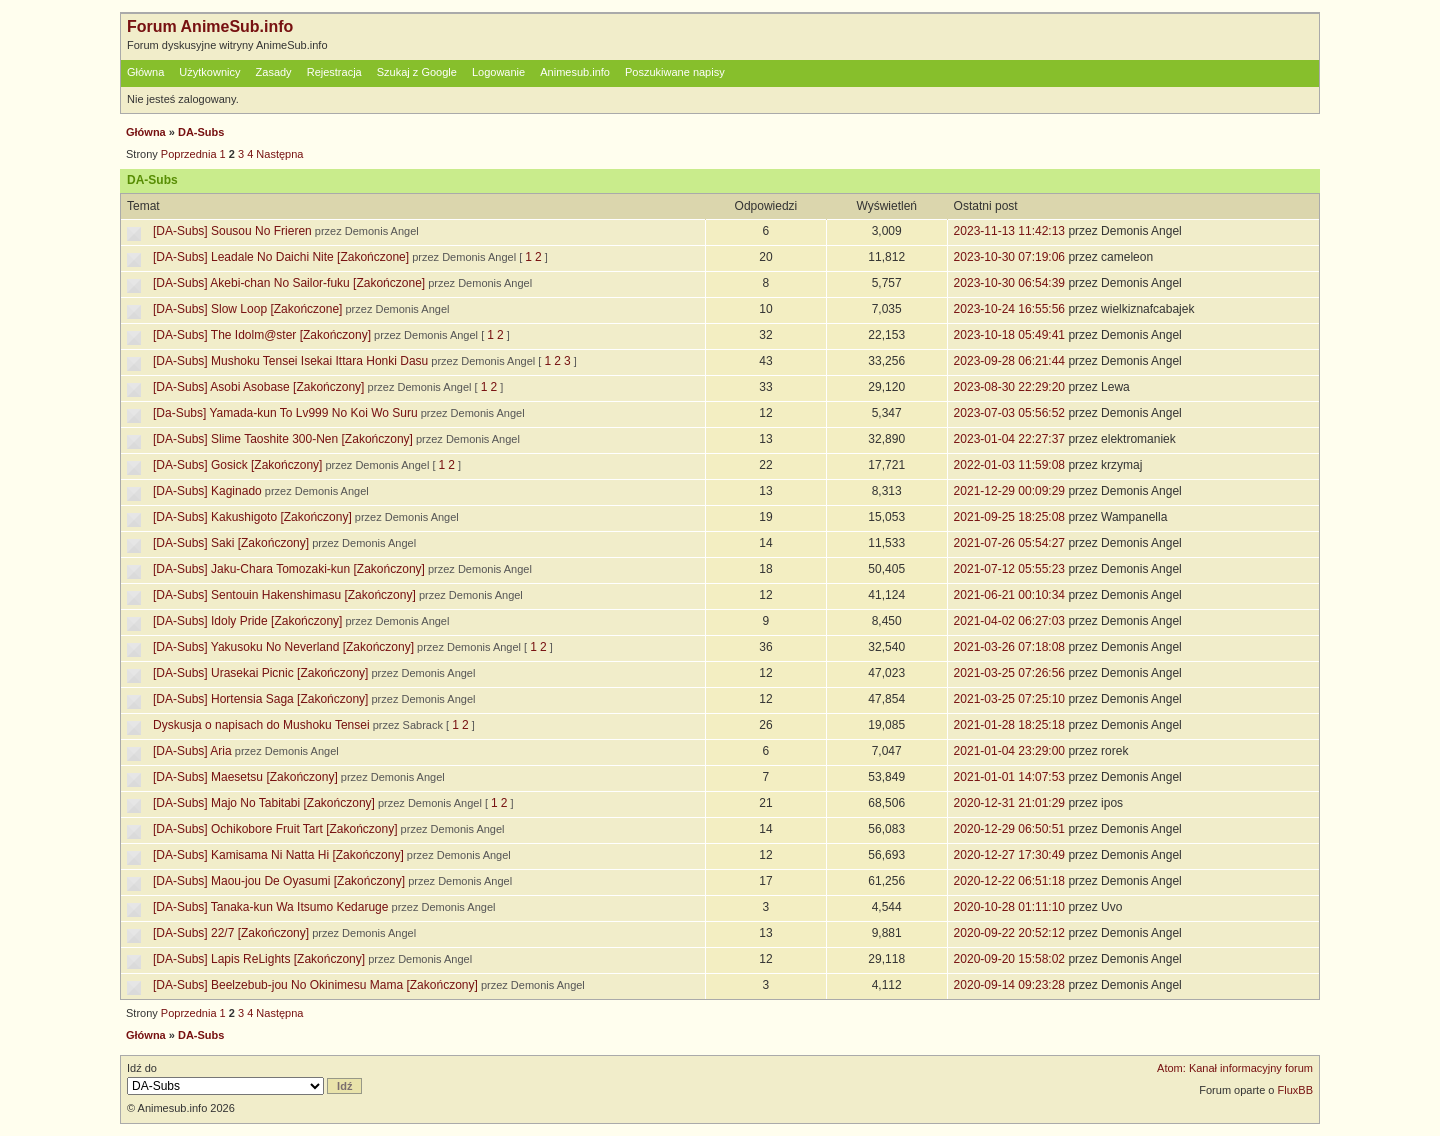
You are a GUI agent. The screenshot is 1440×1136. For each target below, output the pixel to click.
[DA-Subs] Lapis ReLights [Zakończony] (259, 959)
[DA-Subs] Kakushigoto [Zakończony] (252, 517)
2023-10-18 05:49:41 (1009, 335)
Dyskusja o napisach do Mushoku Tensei (261, 725)
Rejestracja (334, 72)
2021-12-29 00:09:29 (1009, 491)
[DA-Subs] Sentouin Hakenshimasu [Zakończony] (284, 595)
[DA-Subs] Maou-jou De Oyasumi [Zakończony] (279, 881)
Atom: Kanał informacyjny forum (1235, 1068)
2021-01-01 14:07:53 (1009, 777)
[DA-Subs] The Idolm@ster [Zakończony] (262, 335)
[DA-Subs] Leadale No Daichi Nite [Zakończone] (281, 257)
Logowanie (498, 72)
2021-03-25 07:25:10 (1009, 699)
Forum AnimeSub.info (210, 26)
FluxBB (1295, 1090)
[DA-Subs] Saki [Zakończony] (231, 543)
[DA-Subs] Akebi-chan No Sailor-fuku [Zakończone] (289, 283)
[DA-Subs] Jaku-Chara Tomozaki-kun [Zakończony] (289, 569)
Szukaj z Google (417, 72)
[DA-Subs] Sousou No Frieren (232, 231)
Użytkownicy (209, 72)
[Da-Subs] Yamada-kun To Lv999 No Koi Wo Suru (285, 413)
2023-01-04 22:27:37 (1009, 439)
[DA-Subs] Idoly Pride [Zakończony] (247, 621)
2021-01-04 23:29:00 (1009, 751)
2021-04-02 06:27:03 (1009, 621)
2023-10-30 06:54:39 (1009, 283)
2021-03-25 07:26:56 (1009, 673)
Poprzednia (189, 154)
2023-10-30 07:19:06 (1009, 257)
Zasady (274, 72)
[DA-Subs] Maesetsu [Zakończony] (245, 777)
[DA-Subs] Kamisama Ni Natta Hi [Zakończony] (278, 855)
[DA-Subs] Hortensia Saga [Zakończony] (260, 699)
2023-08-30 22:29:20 (1009, 387)
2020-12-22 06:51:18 (1009, 881)
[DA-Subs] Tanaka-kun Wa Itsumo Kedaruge (270, 907)
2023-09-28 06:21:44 (1009, 361)
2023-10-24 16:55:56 (1009, 309)
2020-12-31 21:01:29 (1009, 803)
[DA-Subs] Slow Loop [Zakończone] (247, 309)
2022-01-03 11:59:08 (1009, 465)
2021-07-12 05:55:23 (1009, 569)
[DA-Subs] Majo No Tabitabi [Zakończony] (264, 803)
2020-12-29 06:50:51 (1009, 829)
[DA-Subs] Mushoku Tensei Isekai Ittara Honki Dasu (290, 361)
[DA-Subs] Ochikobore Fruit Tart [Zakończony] (275, 829)
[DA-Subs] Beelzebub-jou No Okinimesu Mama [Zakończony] (315, 985)
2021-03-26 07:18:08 (1009, 647)
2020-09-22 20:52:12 (1009, 933)
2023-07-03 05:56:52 (1009, 413)
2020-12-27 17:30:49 (1009, 855)
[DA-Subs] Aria (192, 751)
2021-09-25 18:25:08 (1009, 517)
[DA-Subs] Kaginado (207, 491)
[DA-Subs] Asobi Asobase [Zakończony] (258, 387)
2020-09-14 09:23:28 (1009, 985)
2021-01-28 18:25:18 (1009, 725)
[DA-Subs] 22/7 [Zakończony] (231, 933)
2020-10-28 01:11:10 (1009, 907)
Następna (279, 154)
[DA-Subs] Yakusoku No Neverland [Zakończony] (283, 647)
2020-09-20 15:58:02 (1009, 959)
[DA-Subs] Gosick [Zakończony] (237, 465)
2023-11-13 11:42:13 (1009, 231)
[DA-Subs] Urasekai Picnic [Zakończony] (260, 673)
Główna (145, 72)
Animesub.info (575, 72)
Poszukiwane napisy (675, 72)
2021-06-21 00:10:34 (1009, 595)
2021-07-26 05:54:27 (1009, 543)
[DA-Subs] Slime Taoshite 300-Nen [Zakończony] (283, 439)
